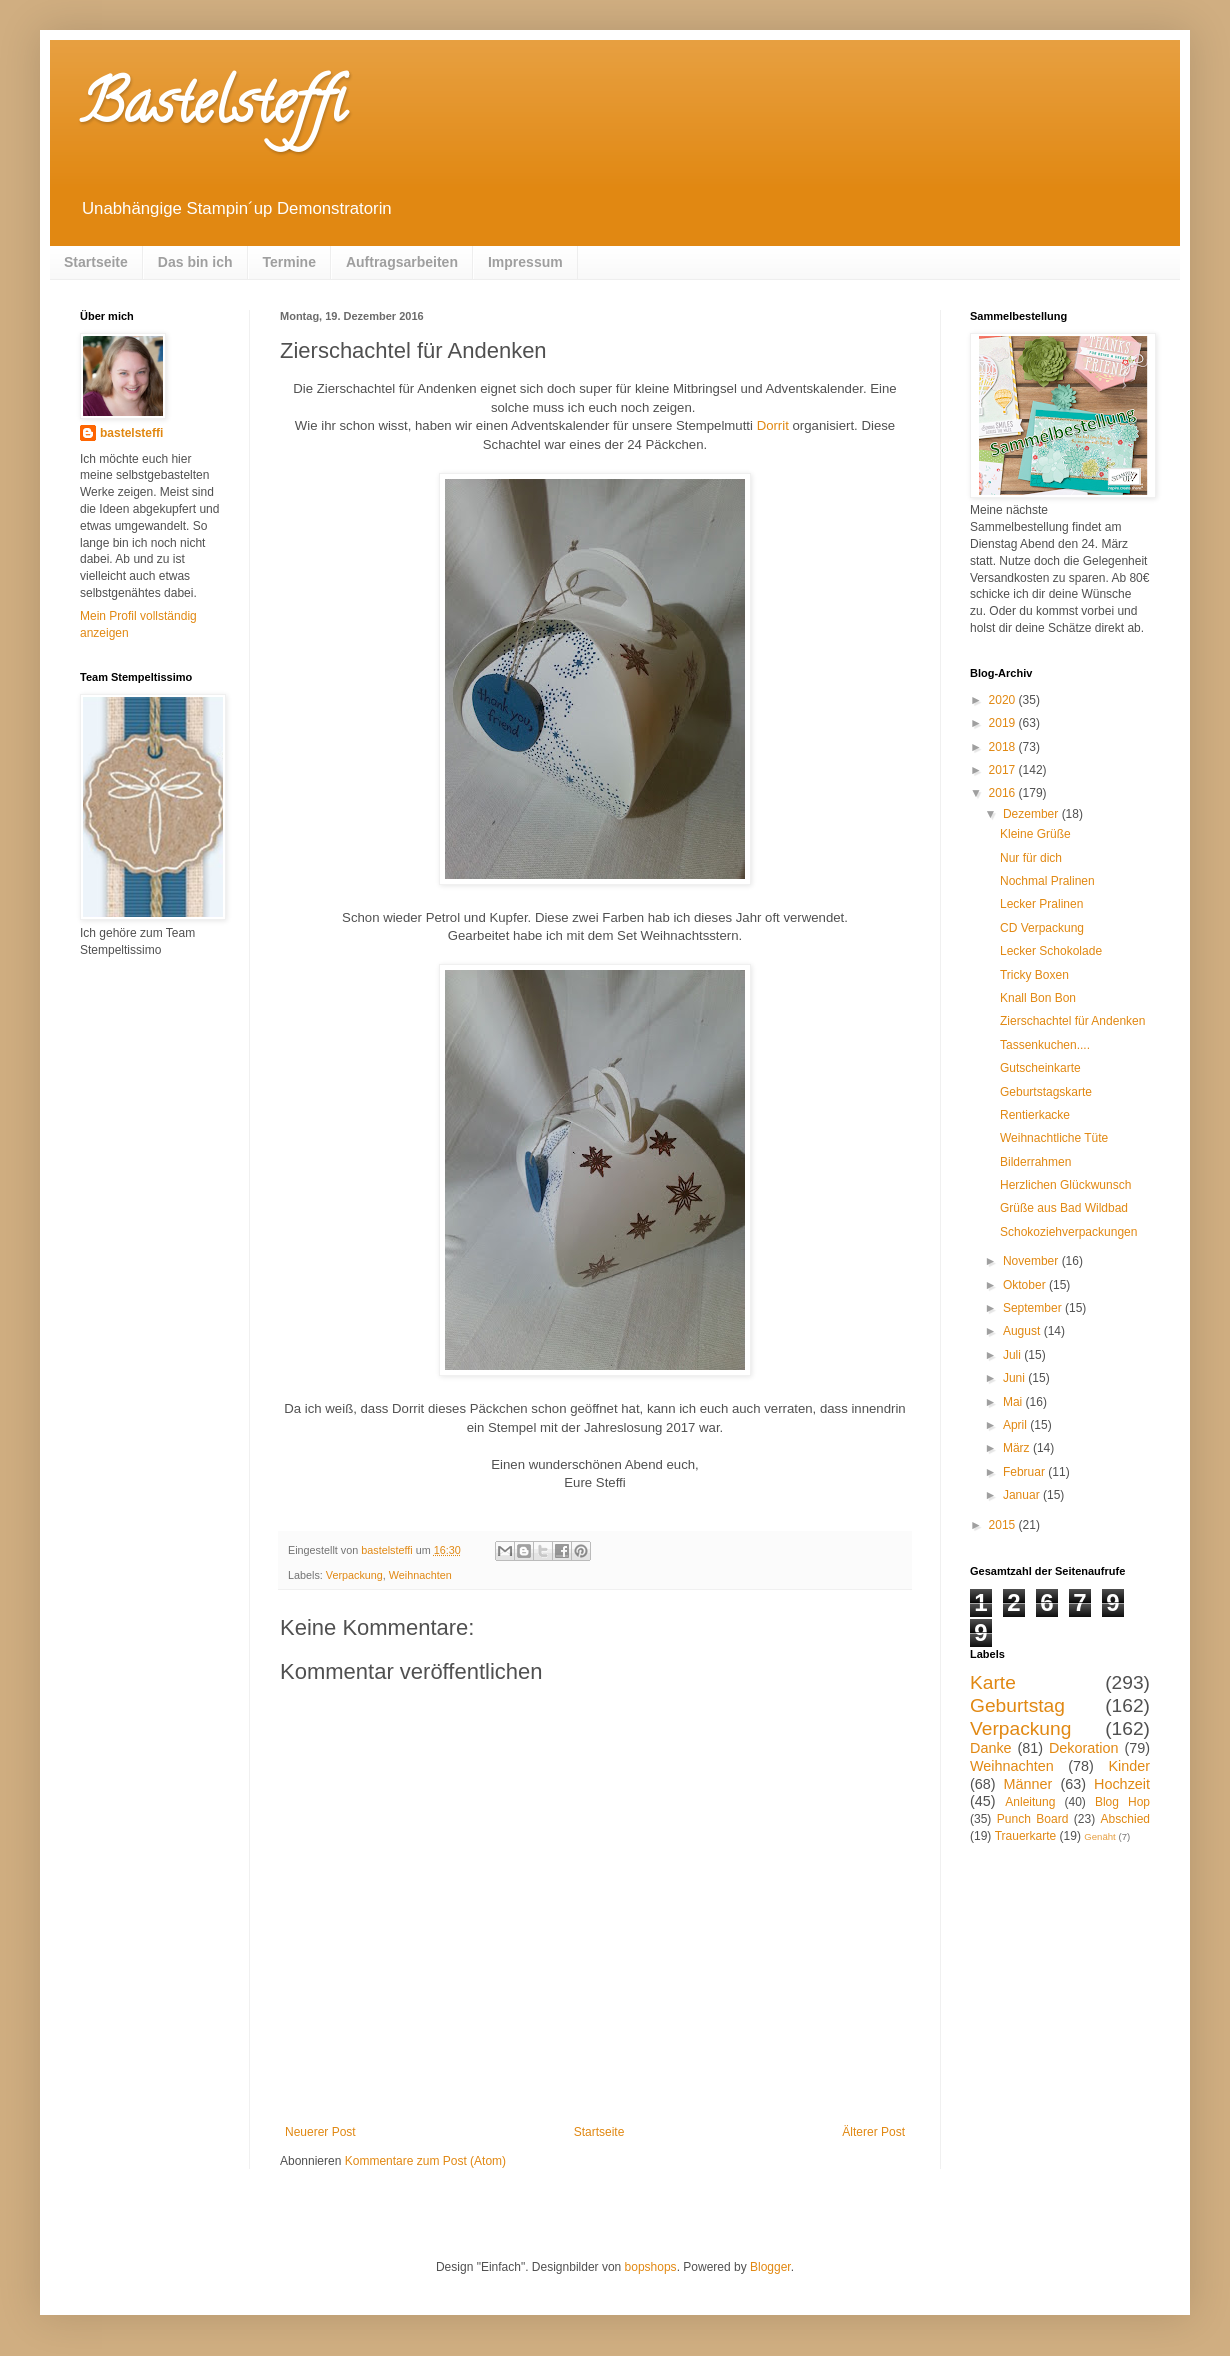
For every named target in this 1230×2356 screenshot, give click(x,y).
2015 (1004, 1525)
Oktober (1026, 1285)
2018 (1004, 747)
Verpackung (354, 1575)
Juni (1015, 1378)
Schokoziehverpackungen (1068, 1232)
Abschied (1125, 1819)
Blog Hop (1122, 1802)
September (1034, 1308)
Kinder (1129, 1766)
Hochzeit (1122, 1784)
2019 (1004, 723)
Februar (1025, 1472)
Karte (993, 1682)
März (1018, 1448)
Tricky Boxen (1034, 975)
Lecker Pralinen (1041, 904)
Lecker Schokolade (1051, 951)
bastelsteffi (131, 433)
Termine (289, 262)
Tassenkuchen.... (1045, 1045)
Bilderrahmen (1035, 1162)
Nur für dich (1031, 858)
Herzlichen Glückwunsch (1065, 1185)
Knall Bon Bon (1038, 998)
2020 (1004, 700)
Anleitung (1030, 1802)
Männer (1028, 1784)
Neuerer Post (320, 2132)
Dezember (1032, 814)
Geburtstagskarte (1046, 1092)
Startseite (96, 262)
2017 (1004, 770)
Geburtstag (1017, 1705)
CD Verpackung (1042, 928)
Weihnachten (420, 1575)
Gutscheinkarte (1040, 1068)
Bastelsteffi (212, 109)
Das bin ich (195, 262)
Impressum (525, 262)
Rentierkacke (1035, 1115)
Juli (1013, 1355)
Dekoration (1084, 1748)
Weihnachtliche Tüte (1054, 1138)
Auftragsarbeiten (402, 262)
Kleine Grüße (1035, 834)
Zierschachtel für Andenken (1072, 1021)
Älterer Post (873, 2132)
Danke (991, 1748)
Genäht (1099, 1836)
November (1032, 1261)
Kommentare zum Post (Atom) (425, 2161)
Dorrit (773, 425)
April (1016, 1425)
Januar (1023, 1495)
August (1023, 1331)
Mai (1014, 1402)
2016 (1004, 793)
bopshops (651, 2267)
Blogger (770, 2267)
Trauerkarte (1026, 1836)
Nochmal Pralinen (1047, 881)
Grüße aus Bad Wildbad (1064, 1208)
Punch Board (1033, 1819)
